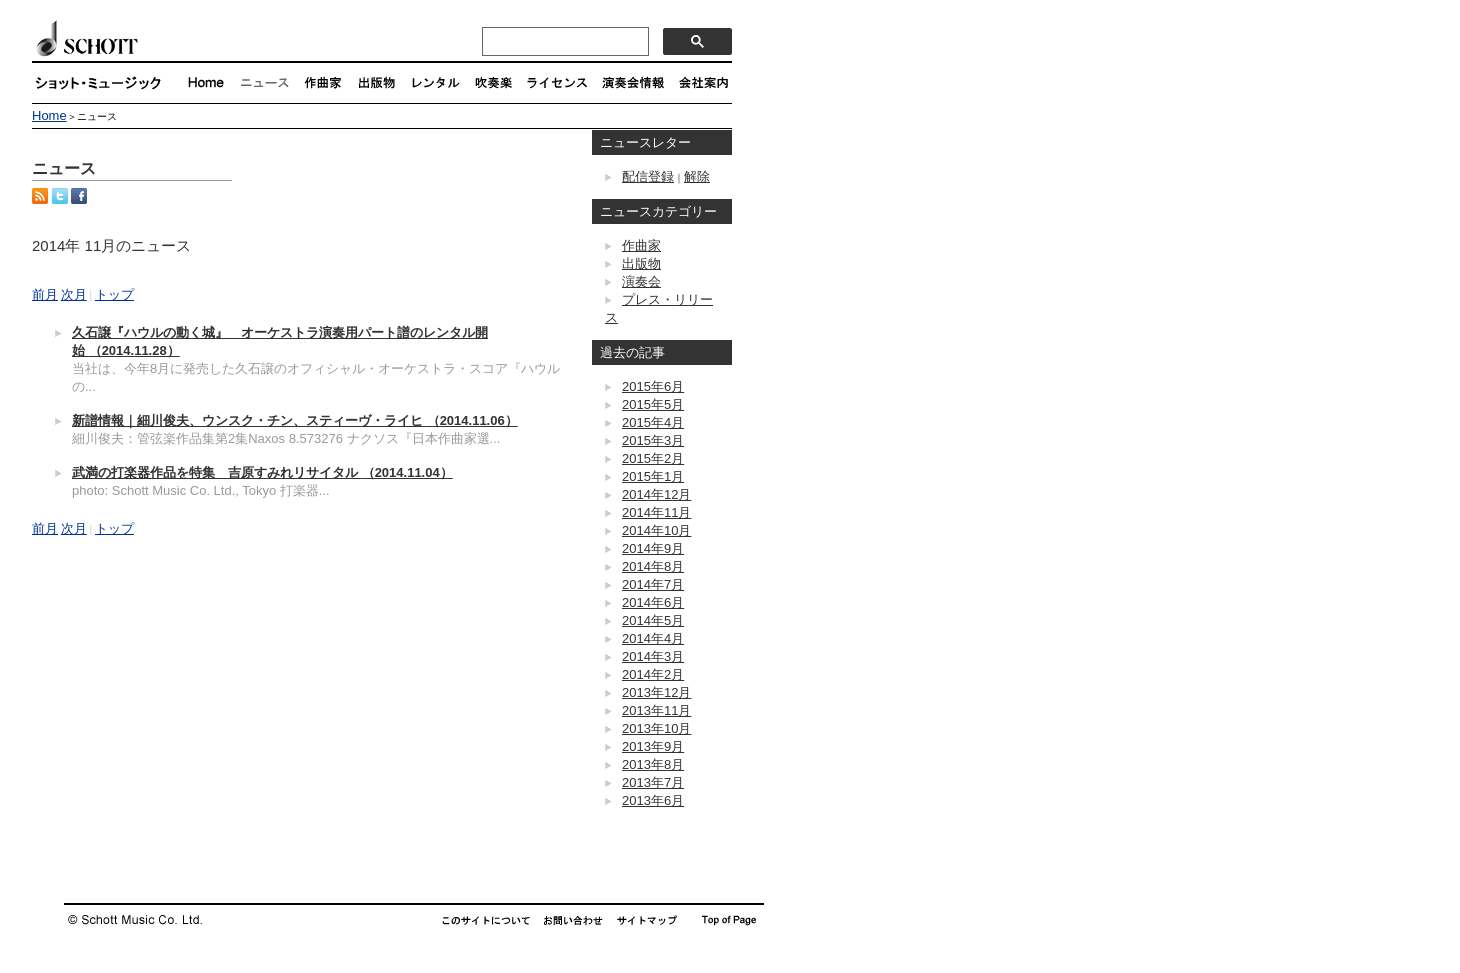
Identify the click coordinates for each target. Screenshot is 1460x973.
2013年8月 (653, 764)
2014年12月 (656, 494)
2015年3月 (653, 440)
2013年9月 (653, 746)
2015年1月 (653, 476)
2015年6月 (653, 386)
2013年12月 (656, 692)
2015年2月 (653, 458)
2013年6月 (653, 800)
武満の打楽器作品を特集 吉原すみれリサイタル (262, 472)
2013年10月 (656, 728)
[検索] (563, 42)
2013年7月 (653, 782)
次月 (74, 294)
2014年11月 (656, 512)
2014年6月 (653, 602)
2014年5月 (653, 620)
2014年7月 (653, 584)
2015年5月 (653, 404)
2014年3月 (653, 656)
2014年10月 (656, 530)
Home (49, 115)
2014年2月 (653, 674)
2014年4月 (653, 638)
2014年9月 (653, 548)
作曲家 (641, 245)
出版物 (641, 263)
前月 (45, 294)
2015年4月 (653, 422)
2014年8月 (653, 566)
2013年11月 (656, 710)
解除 (697, 176)
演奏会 (641, 281)
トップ (114, 294)
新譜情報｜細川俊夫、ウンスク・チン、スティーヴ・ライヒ (295, 420)
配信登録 (648, 176)
